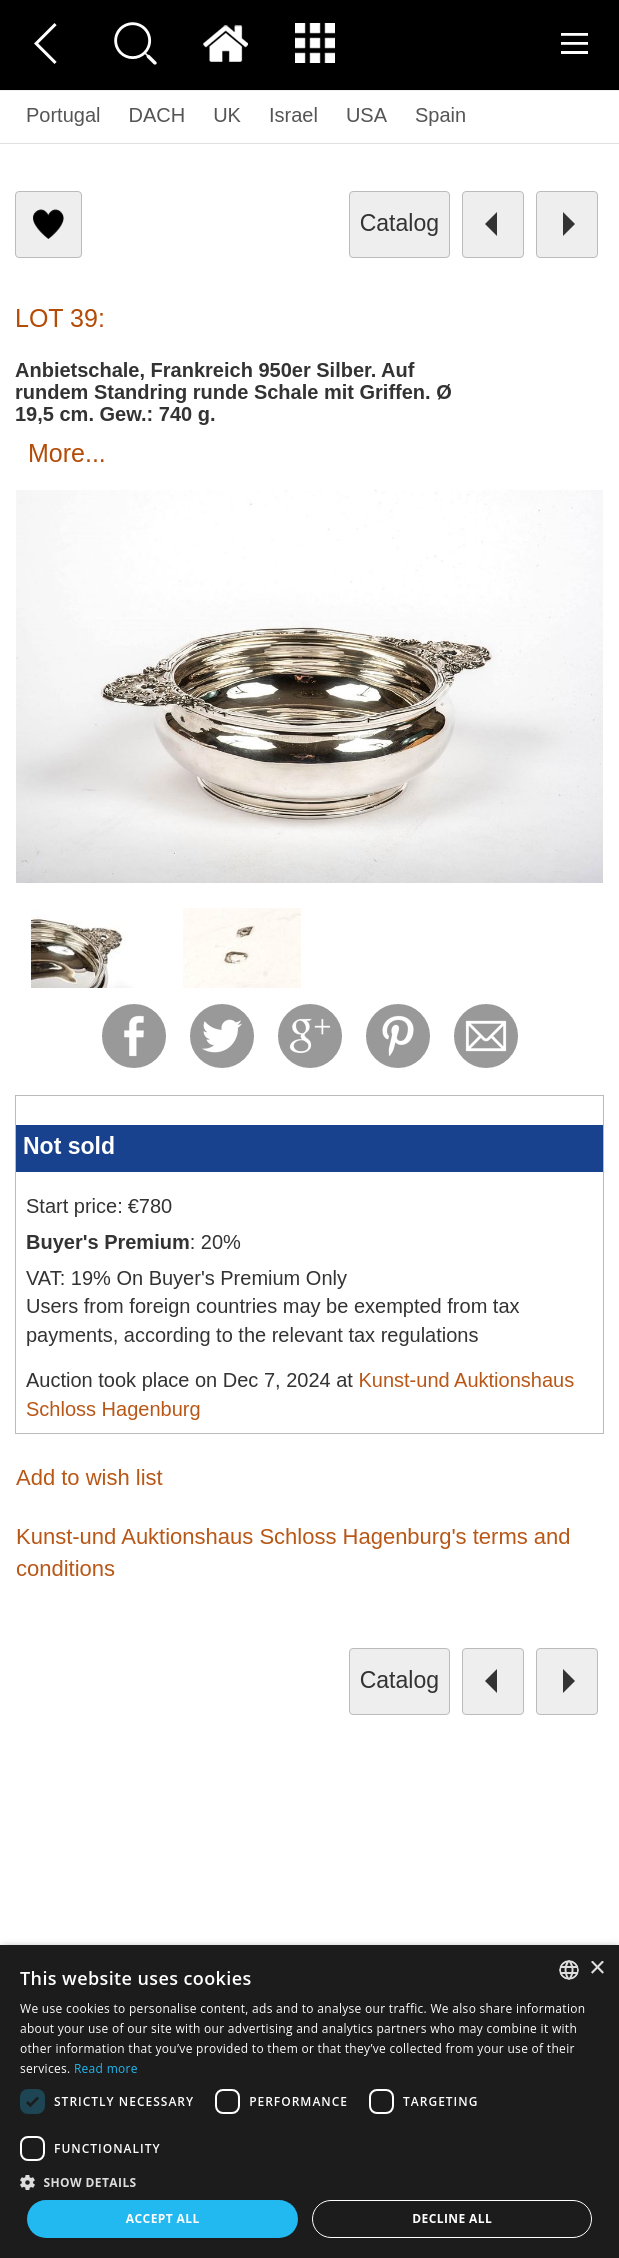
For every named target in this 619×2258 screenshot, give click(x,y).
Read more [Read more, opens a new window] (106, 2068)
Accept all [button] (163, 2218)
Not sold (69, 1146)
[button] (309, 2181)
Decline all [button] (452, 2218)
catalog (399, 223)
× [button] (596, 1968)
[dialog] (309, 2101)
